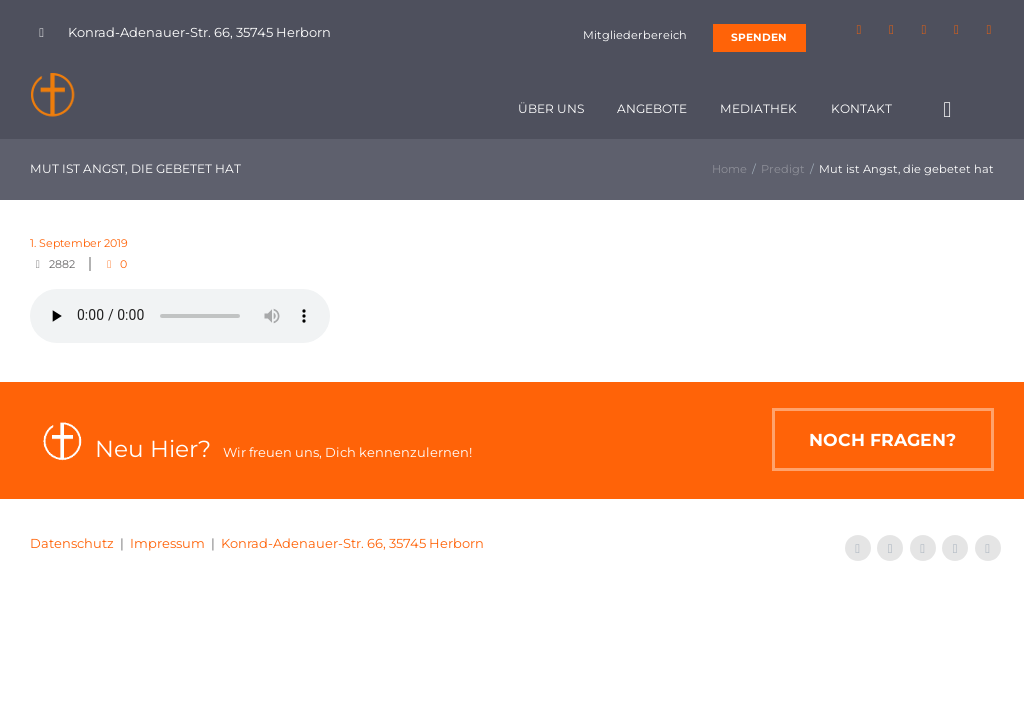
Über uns (551, 108)
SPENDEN (759, 37)
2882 (62, 264)
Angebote (652, 108)
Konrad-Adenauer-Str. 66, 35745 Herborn (352, 543)
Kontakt (861, 108)
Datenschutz (72, 543)
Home (729, 169)
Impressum (167, 543)
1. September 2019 (79, 243)
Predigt (783, 169)
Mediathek (758, 108)
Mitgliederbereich (635, 35)
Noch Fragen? (882, 439)
